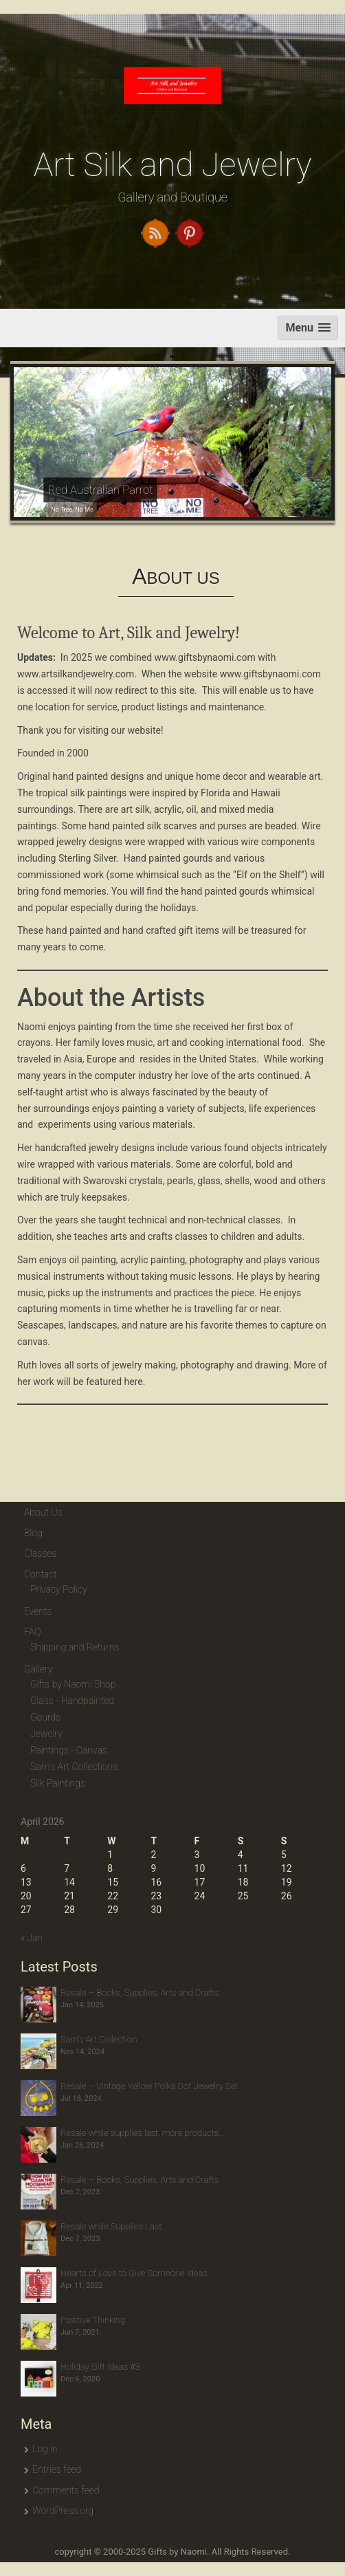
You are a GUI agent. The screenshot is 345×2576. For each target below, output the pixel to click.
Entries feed (56, 2469)
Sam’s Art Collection (98, 2039)
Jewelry (46, 1733)
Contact (40, 1574)
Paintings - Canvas (68, 1750)
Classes (40, 1553)
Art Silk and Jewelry (173, 164)
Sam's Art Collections (74, 1766)
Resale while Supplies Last (111, 2226)
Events (38, 1611)
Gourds (45, 1717)
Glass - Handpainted (72, 1700)
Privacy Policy (58, 1589)
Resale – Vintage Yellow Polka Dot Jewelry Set (149, 2086)
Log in (45, 2448)
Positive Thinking (92, 2320)
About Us (43, 1512)
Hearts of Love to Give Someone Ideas (134, 2273)
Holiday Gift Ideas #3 (100, 2366)
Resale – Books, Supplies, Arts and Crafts (139, 1992)
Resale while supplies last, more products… (142, 2133)
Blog (33, 1532)
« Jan (32, 1937)
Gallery (38, 1668)
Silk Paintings (57, 1783)
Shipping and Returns (74, 1646)
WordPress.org (62, 2510)
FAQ (32, 1631)
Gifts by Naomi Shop (72, 1684)
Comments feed (65, 2490)
